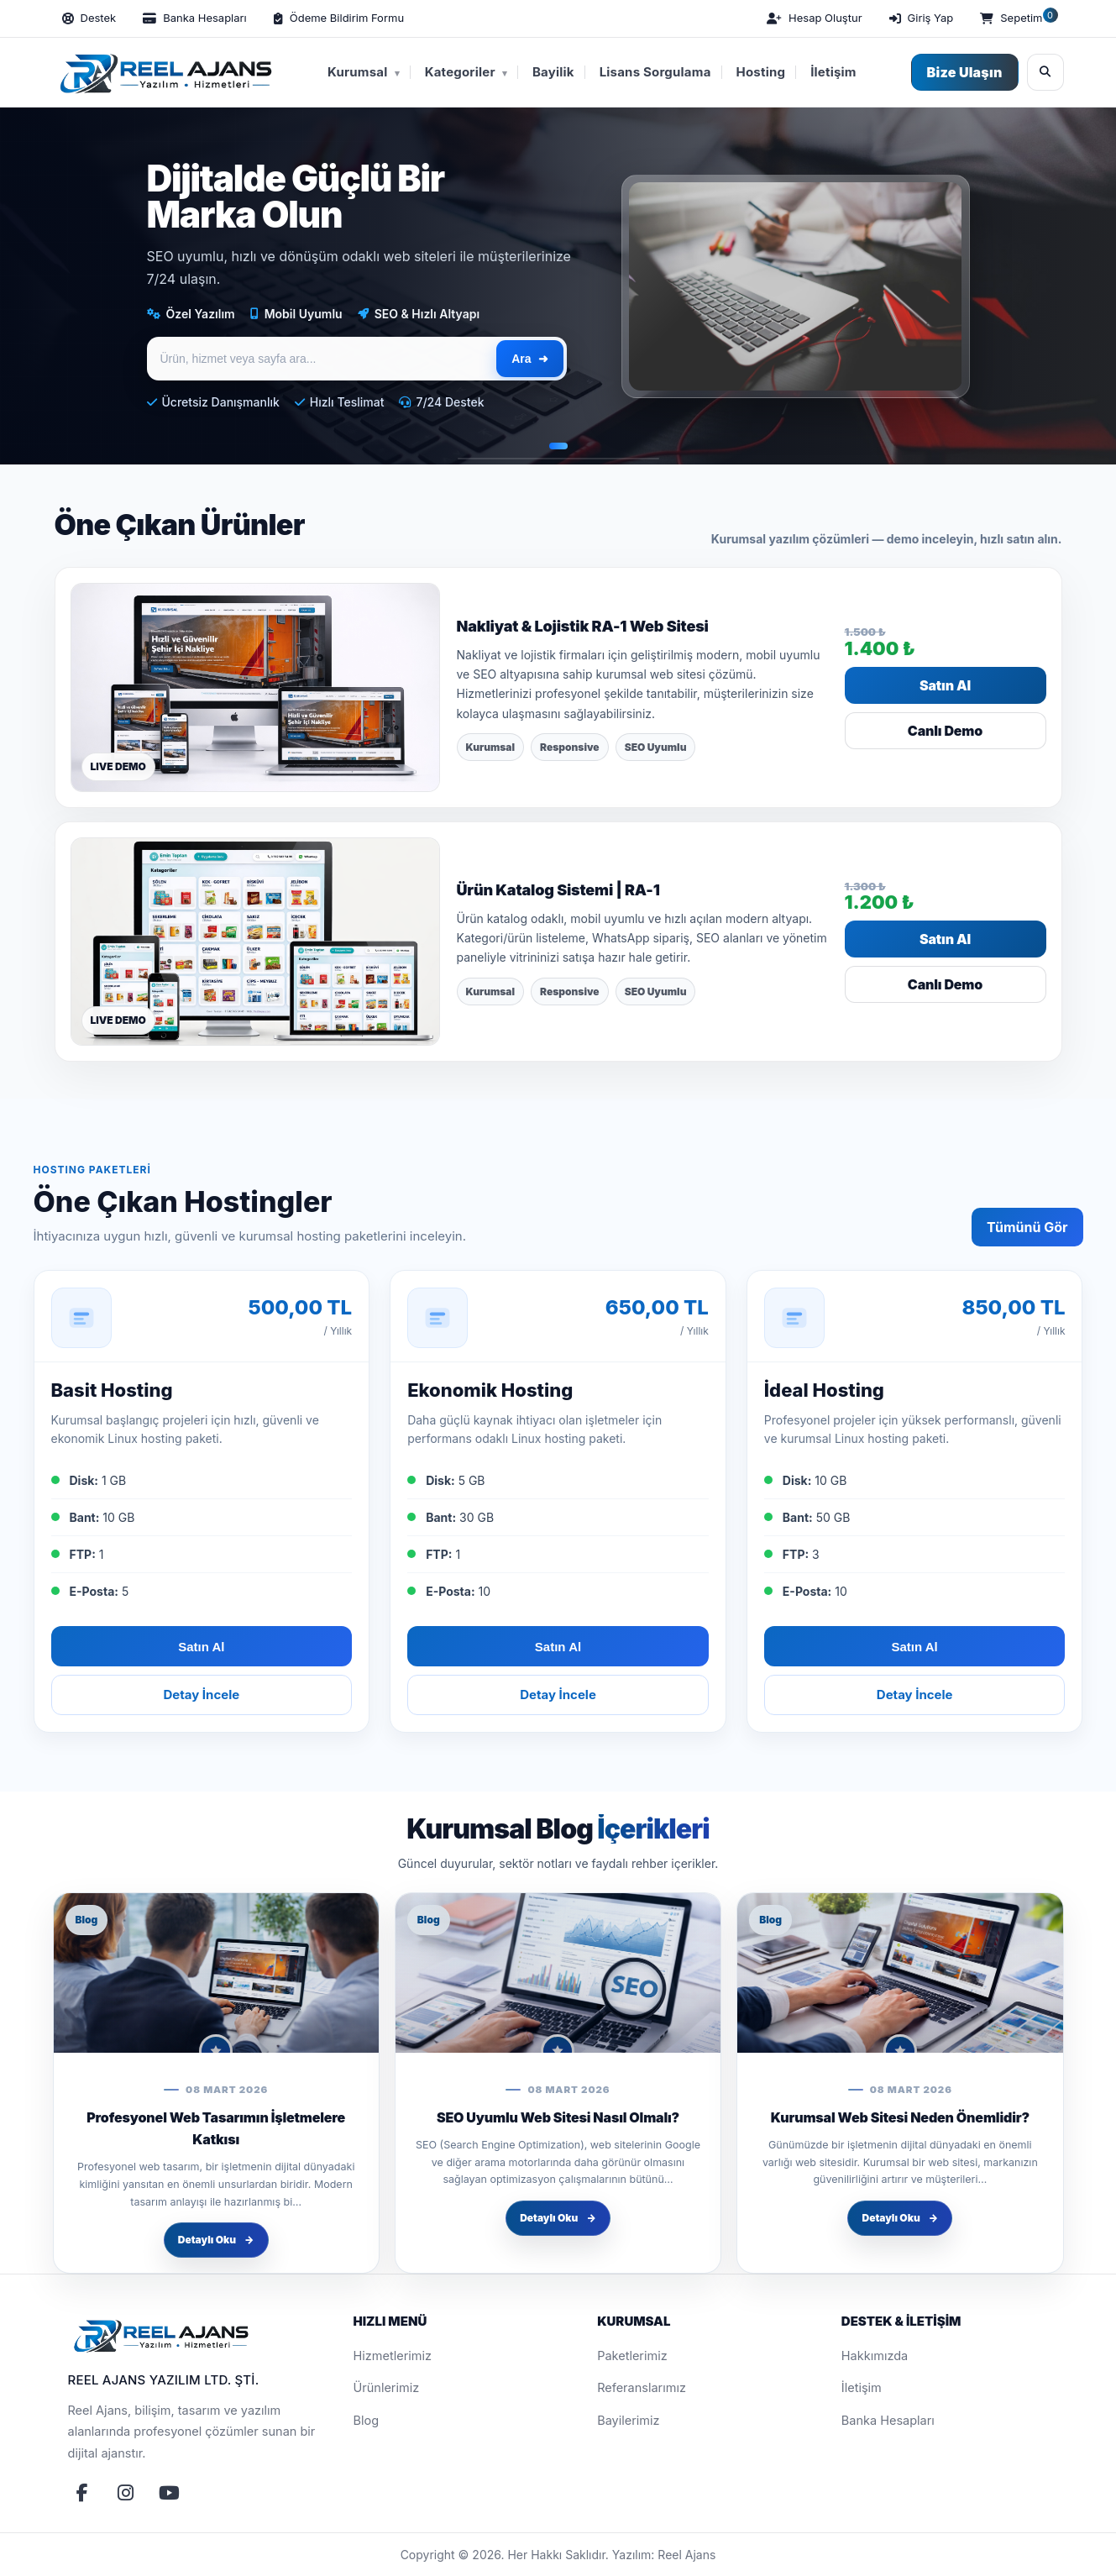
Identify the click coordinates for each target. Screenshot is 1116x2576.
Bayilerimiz (628, 2420)
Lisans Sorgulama (655, 72)
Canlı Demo (945, 730)
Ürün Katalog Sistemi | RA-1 (558, 890)
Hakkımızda (874, 2355)
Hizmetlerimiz (393, 2355)
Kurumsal (363, 72)
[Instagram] (126, 2493)
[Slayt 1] (558, 446)
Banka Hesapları (888, 2420)
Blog (367, 2420)
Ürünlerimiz (387, 2387)
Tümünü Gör (1027, 1227)
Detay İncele (201, 1694)
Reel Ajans (686, 2554)
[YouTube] (169, 2493)
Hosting (761, 72)
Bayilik (553, 72)
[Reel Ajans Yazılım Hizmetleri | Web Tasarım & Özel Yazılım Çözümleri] (163, 72)
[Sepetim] (1017, 18)
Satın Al (945, 685)
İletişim (833, 72)
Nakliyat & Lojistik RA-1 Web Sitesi (583, 626)
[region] (558, 286)
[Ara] (1045, 72)
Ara (529, 358)
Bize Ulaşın (965, 72)
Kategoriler (466, 72)
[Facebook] (82, 2493)
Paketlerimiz (632, 2355)
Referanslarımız (641, 2387)
